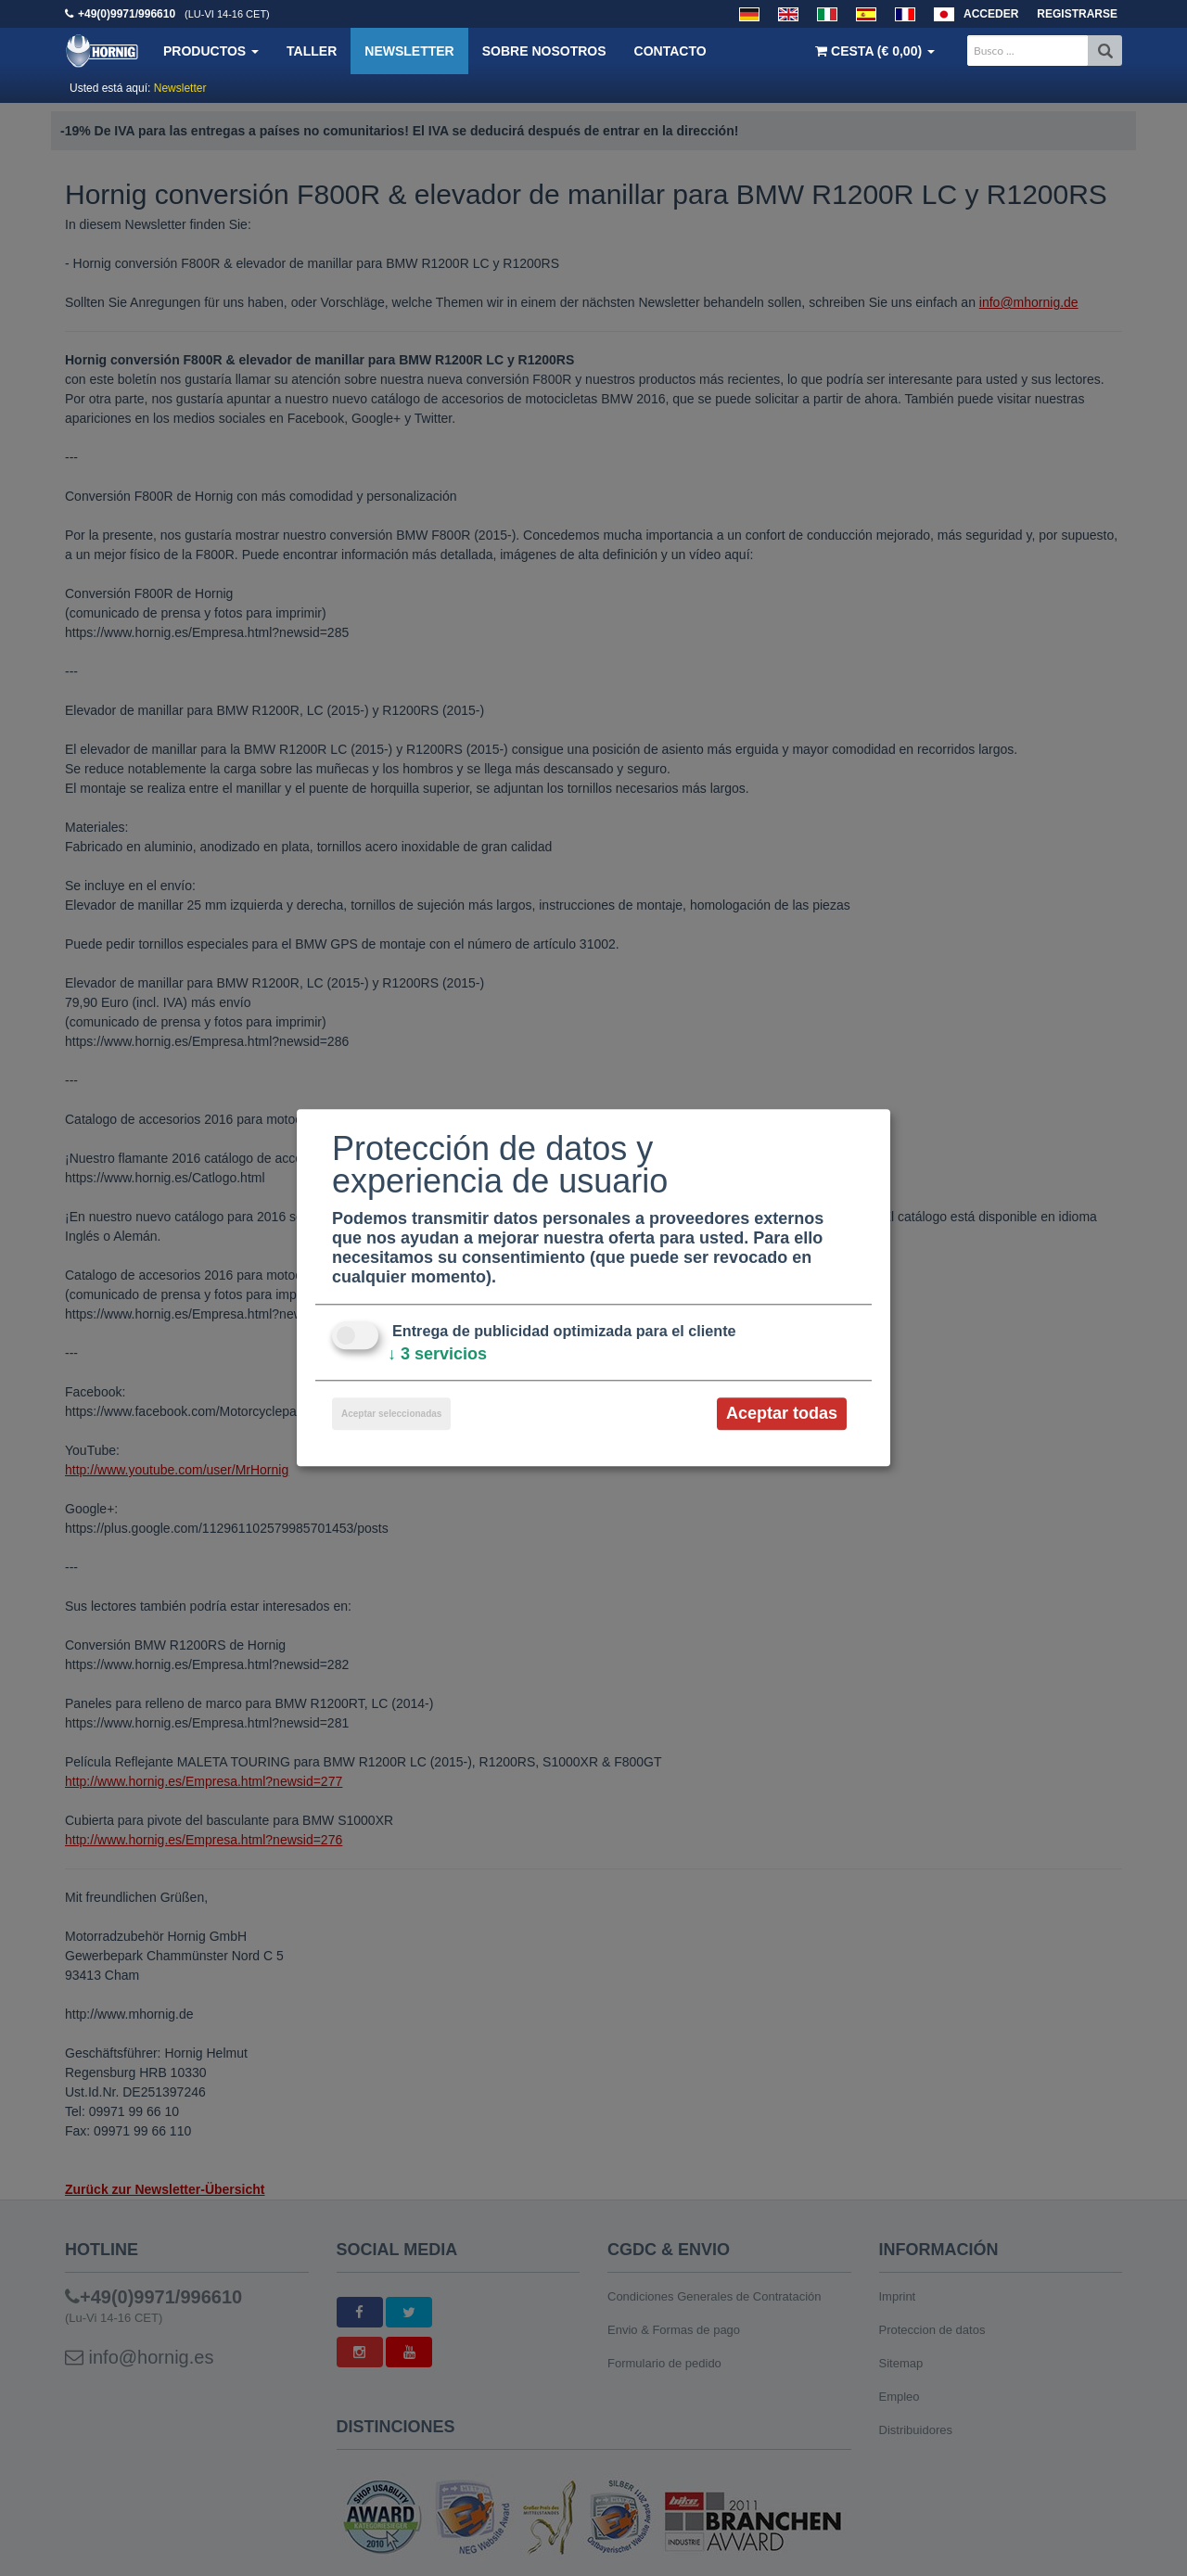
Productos (211, 51)
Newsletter (408, 51)
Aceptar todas (781, 1413)
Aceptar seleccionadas (391, 1414)
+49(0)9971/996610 (126, 13)
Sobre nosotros (544, 51)
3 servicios (437, 1354)
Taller (312, 51)
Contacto (670, 51)
